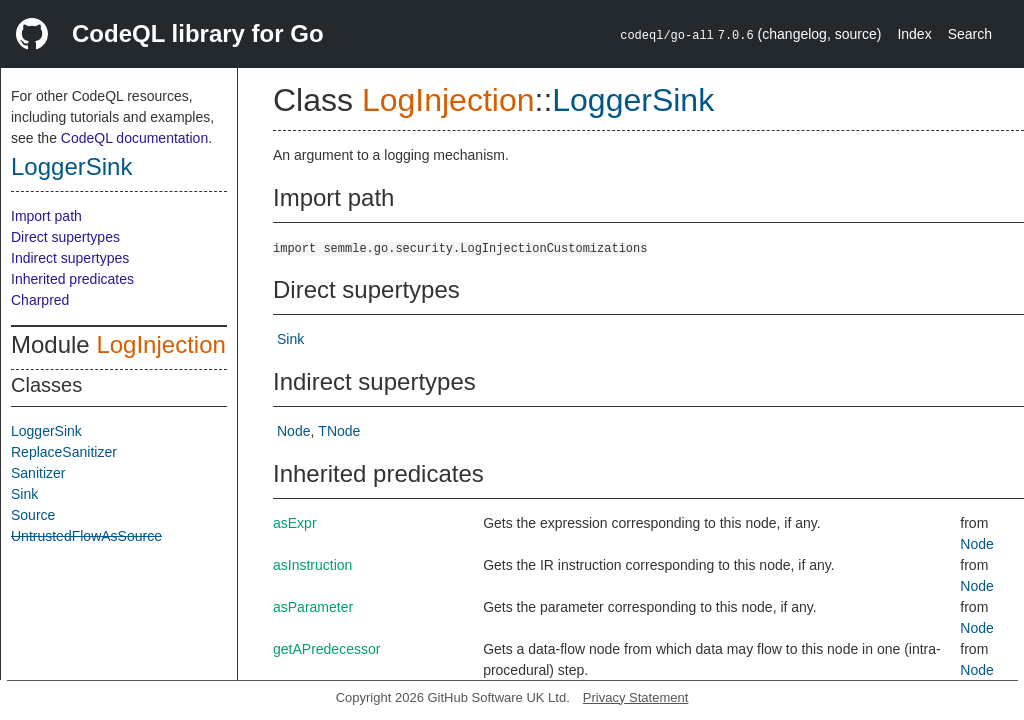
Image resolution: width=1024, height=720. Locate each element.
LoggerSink (71, 166)
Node (293, 431)
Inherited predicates (72, 279)
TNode (339, 431)
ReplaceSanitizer (64, 452)
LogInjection (160, 344)
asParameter (313, 607)
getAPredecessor (326, 649)
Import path (46, 216)
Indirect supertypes (70, 258)
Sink (24, 494)
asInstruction (312, 565)
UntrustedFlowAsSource (86, 536)
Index (914, 34)
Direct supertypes (65, 237)
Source (33, 515)
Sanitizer (38, 473)
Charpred (40, 300)
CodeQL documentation (134, 138)
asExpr (295, 523)
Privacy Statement (636, 697)
